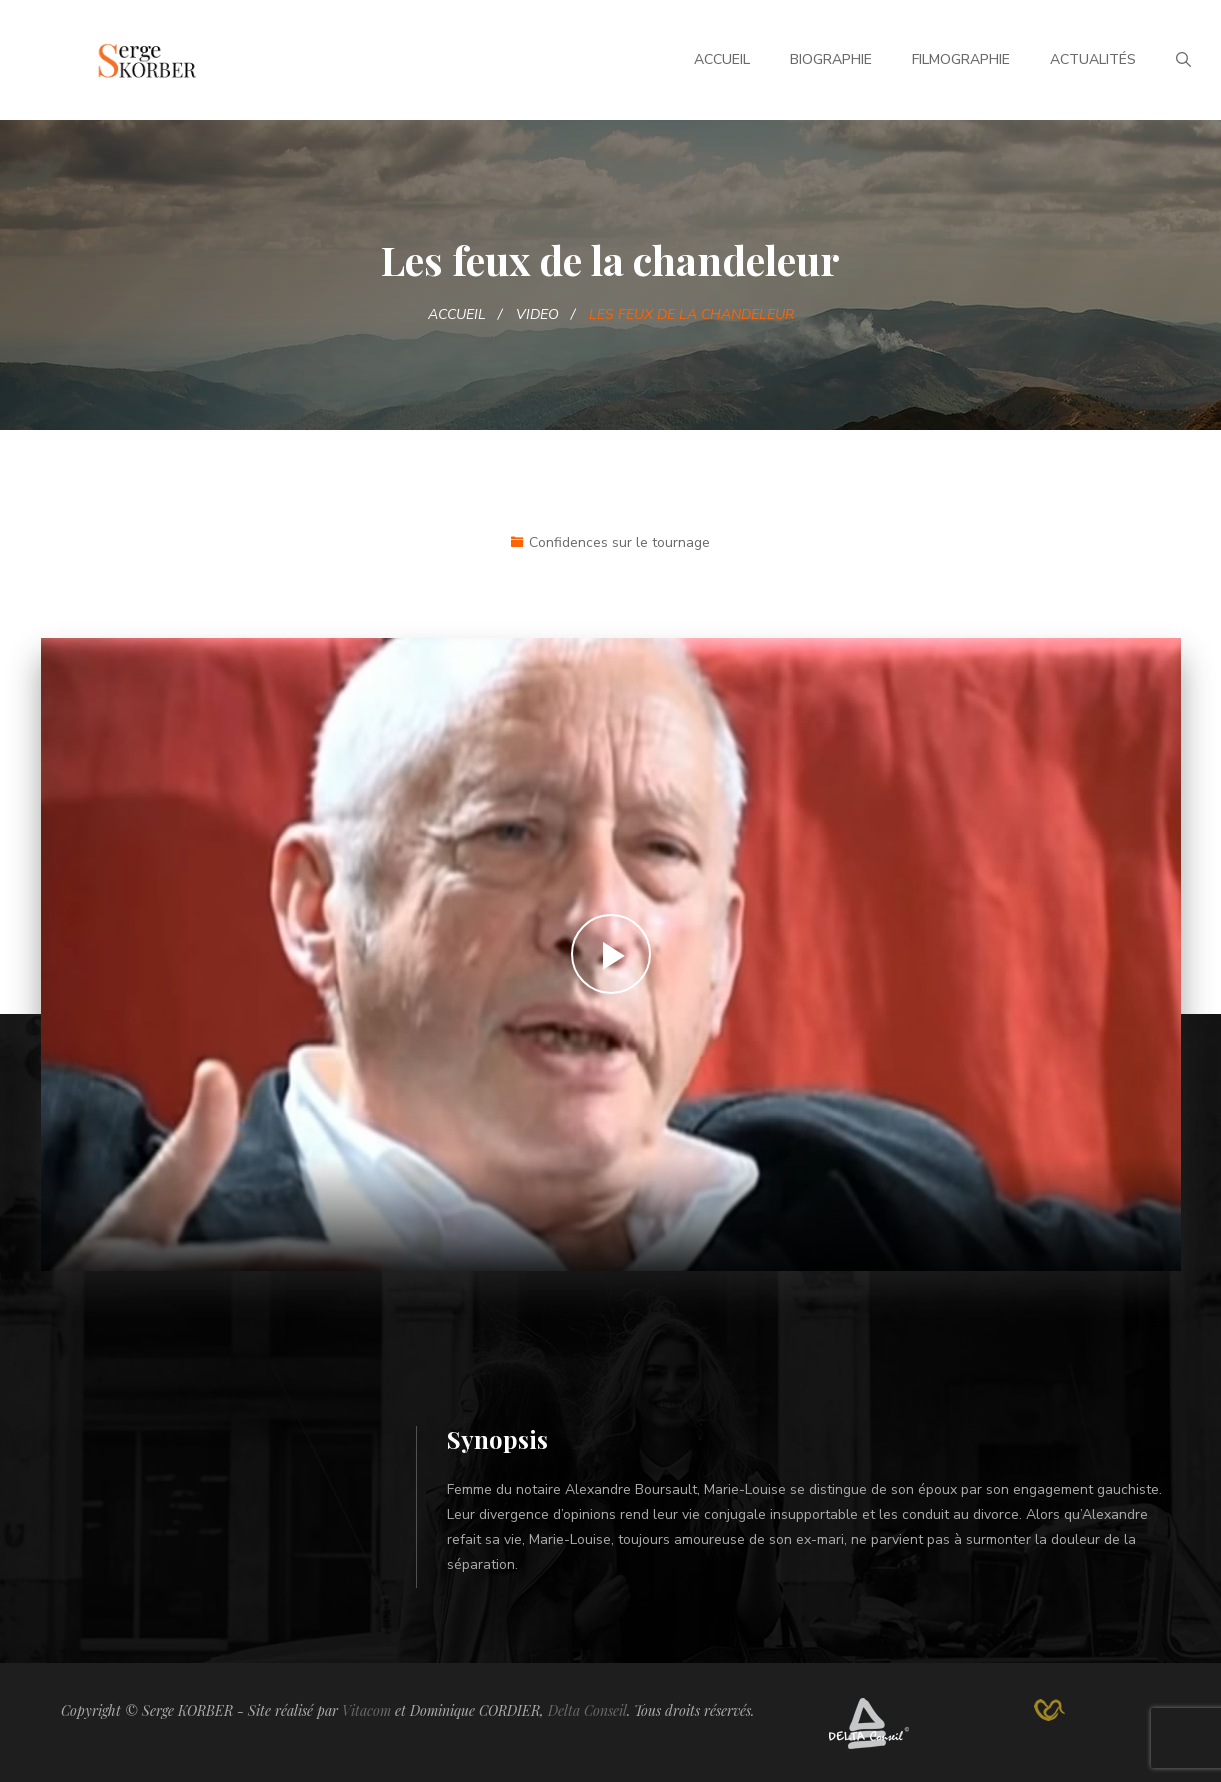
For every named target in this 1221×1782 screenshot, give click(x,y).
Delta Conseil (587, 1710)
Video (537, 314)
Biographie (831, 59)
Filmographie (961, 59)
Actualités (1093, 59)
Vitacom (366, 1710)
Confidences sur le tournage (619, 542)
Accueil (722, 59)
